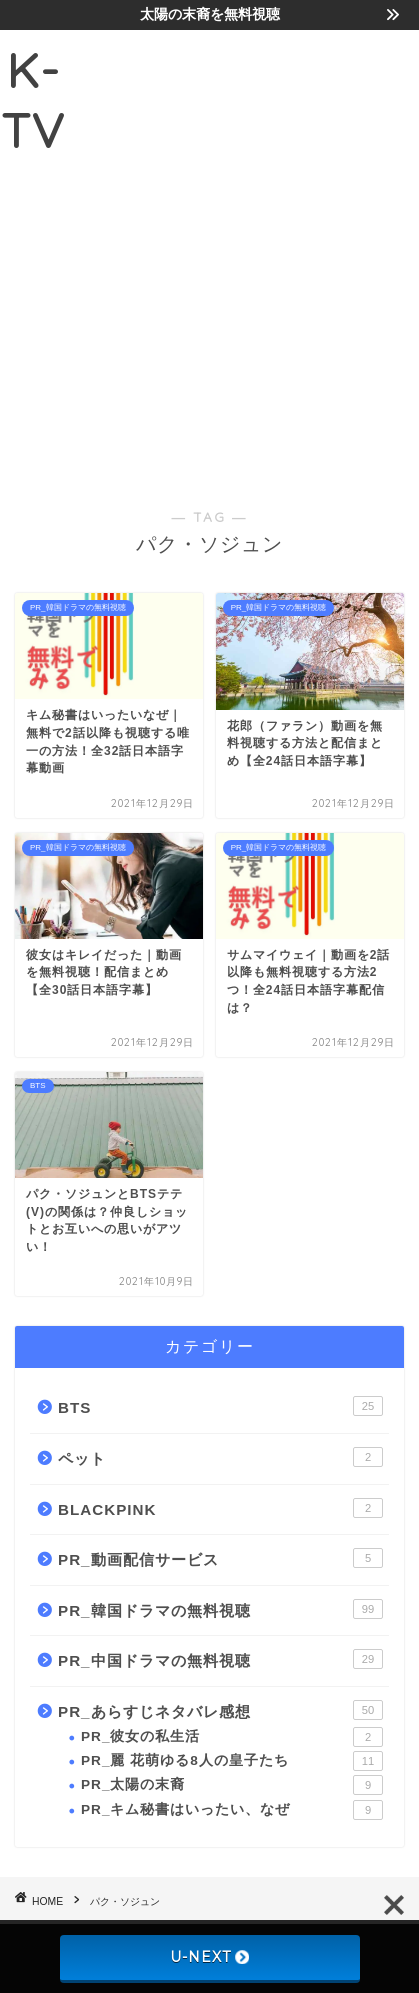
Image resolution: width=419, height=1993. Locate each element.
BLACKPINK (220, 1508)
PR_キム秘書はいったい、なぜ (232, 1810)
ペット (220, 1457)
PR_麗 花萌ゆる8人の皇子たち (232, 1761)
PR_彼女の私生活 (232, 1737)
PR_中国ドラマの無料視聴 (220, 1659)
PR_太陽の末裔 (232, 1785)
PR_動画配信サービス (220, 1558)
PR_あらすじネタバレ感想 (220, 1710)
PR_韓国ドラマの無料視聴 (220, 1609)
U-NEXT (209, 1957)
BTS (220, 1406)
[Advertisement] (209, 253)
